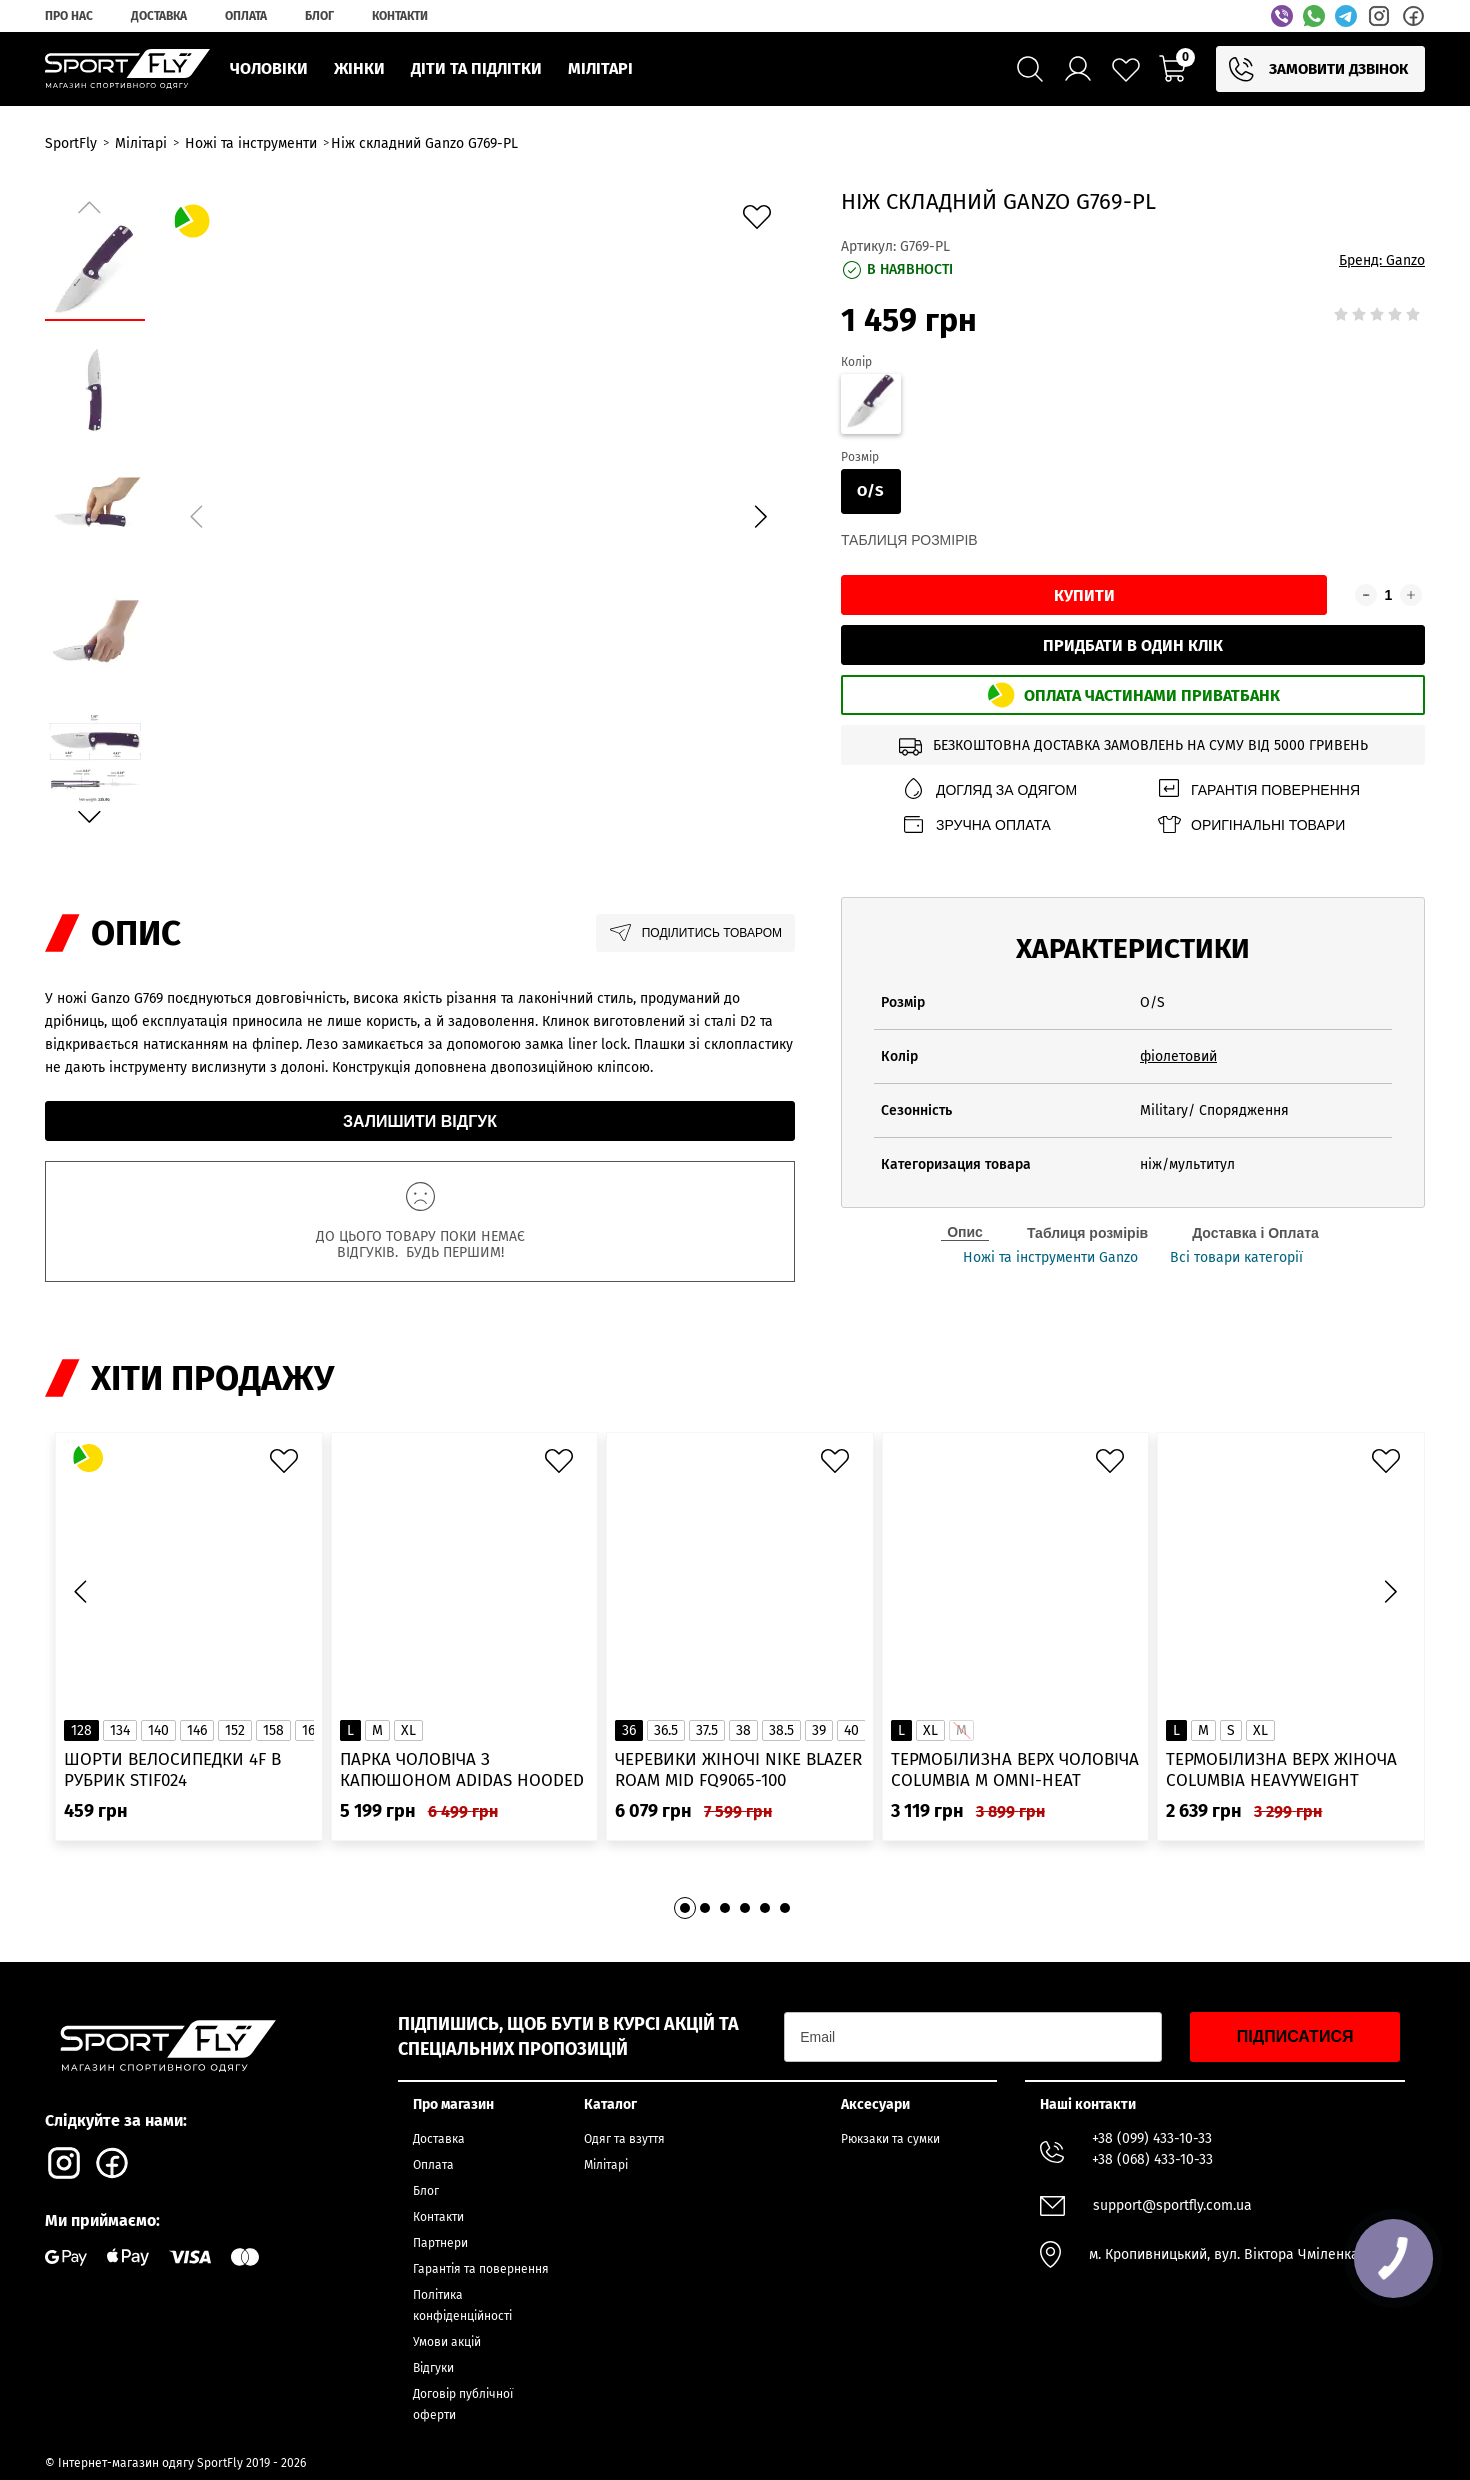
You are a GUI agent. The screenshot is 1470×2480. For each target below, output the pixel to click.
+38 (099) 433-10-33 (1152, 2138)
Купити (1084, 595)
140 (158, 1730)
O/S (870, 491)
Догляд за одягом (989, 789)
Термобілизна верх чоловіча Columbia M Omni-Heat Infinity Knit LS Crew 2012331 (1015, 1770)
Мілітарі (606, 2165)
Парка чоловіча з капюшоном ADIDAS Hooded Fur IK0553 (462, 1770)
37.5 (707, 1730)
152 (235, 1730)
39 (819, 1730)
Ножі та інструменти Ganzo (1050, 1258)
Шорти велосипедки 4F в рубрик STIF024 (172, 1770)
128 (81, 1730)
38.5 (781, 1730)
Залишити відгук (420, 1121)
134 (120, 1730)
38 (743, 1730)
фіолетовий (1178, 1056)
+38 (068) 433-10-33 (1152, 2159)
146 (197, 1730)
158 (273, 1730)
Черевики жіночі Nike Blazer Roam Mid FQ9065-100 (738, 1770)
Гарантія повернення (1258, 789)
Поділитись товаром (695, 933)
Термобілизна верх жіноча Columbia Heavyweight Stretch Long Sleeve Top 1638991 (1281, 1770)
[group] (478, 513)
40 (851, 1730)
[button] (760, 516)
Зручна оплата (976, 824)
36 (629, 1730)
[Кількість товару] (1388, 595)
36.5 (666, 1730)
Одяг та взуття (624, 2139)
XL (408, 1730)
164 (312, 1730)
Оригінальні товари (1250, 824)
